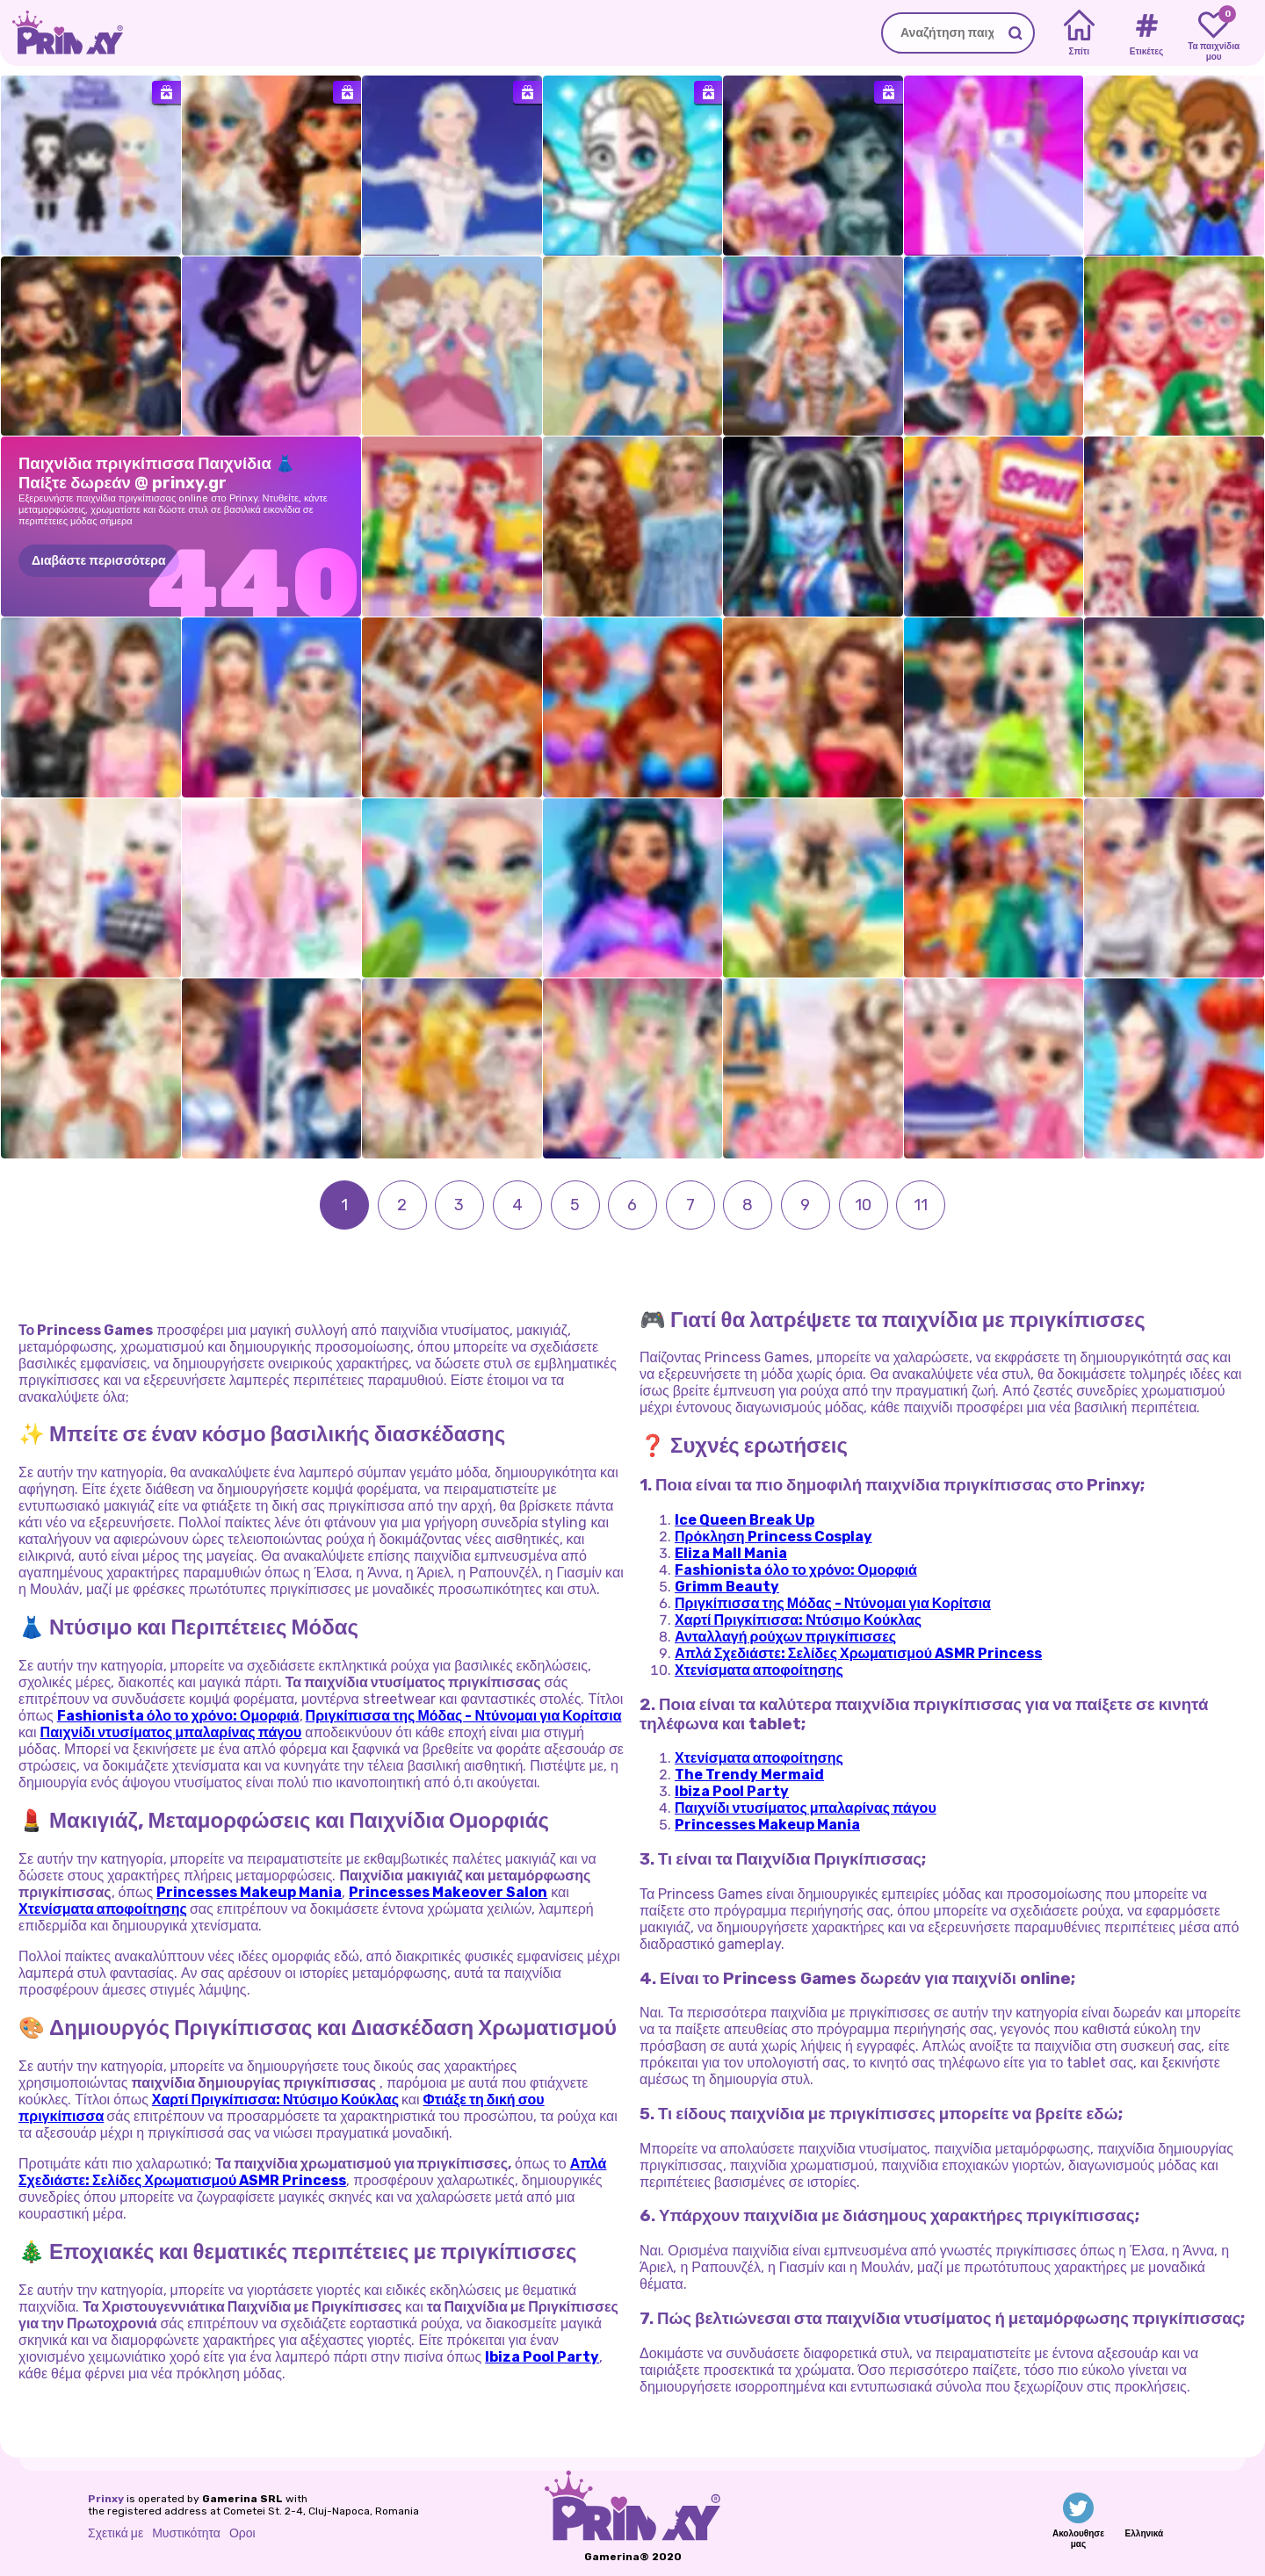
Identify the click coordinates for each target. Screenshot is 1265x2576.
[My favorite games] (1213, 33)
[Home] (1079, 33)
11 (921, 1205)
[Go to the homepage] (61, 33)
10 (863, 1205)
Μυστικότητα (186, 2533)
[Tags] (1146, 33)
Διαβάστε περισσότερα (99, 560)
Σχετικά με (115, 2533)
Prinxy (106, 2499)
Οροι (242, 2533)
